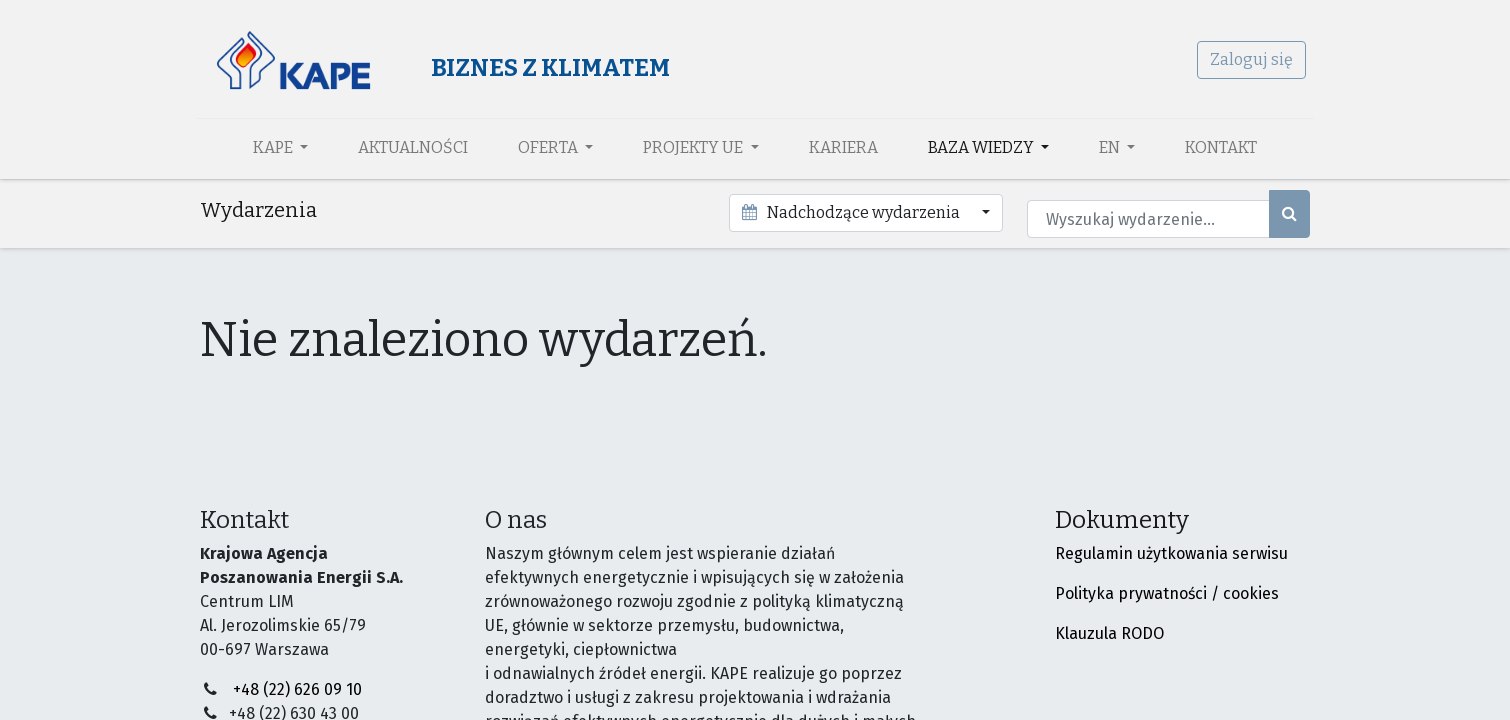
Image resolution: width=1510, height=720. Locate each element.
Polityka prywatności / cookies (1167, 593)
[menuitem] (413, 148)
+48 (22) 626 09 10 (297, 689)
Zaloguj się (1247, 59)
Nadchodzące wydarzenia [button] (852, 212)
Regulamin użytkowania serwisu (1171, 553)
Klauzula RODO (1109, 633)
